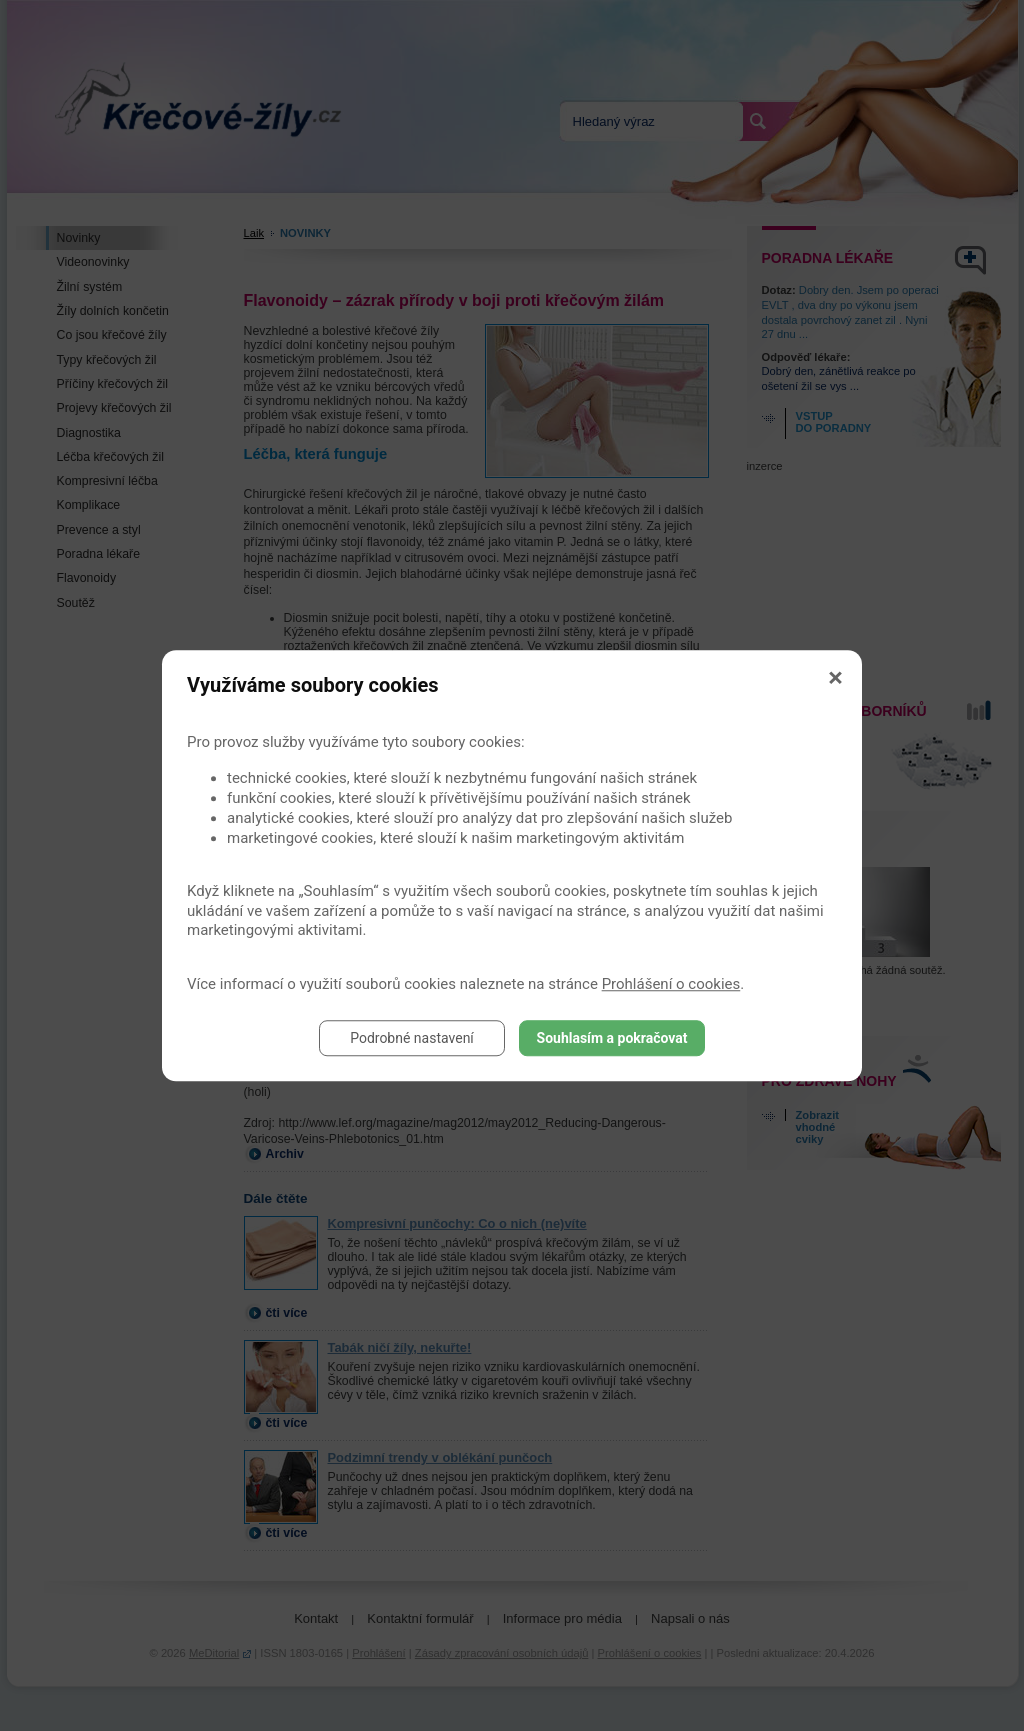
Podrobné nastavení (412, 1038)
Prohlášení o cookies (671, 984)
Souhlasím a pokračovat (612, 1038)
